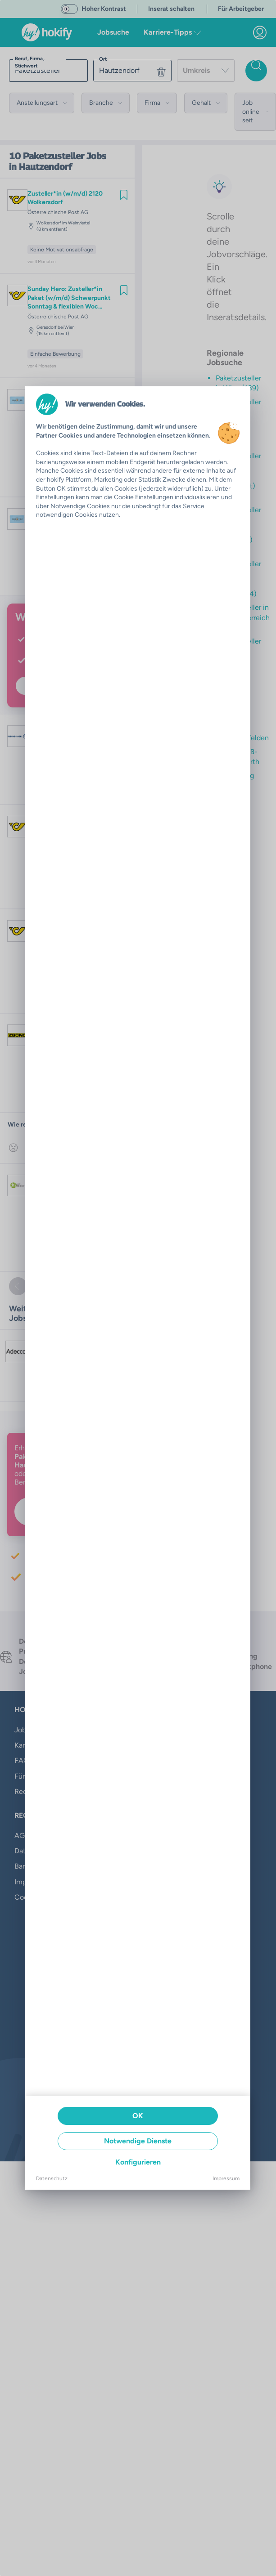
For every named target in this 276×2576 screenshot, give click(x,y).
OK (137, 2115)
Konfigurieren (138, 2162)
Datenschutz (52, 2178)
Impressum (226, 2178)
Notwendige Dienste (138, 2141)
